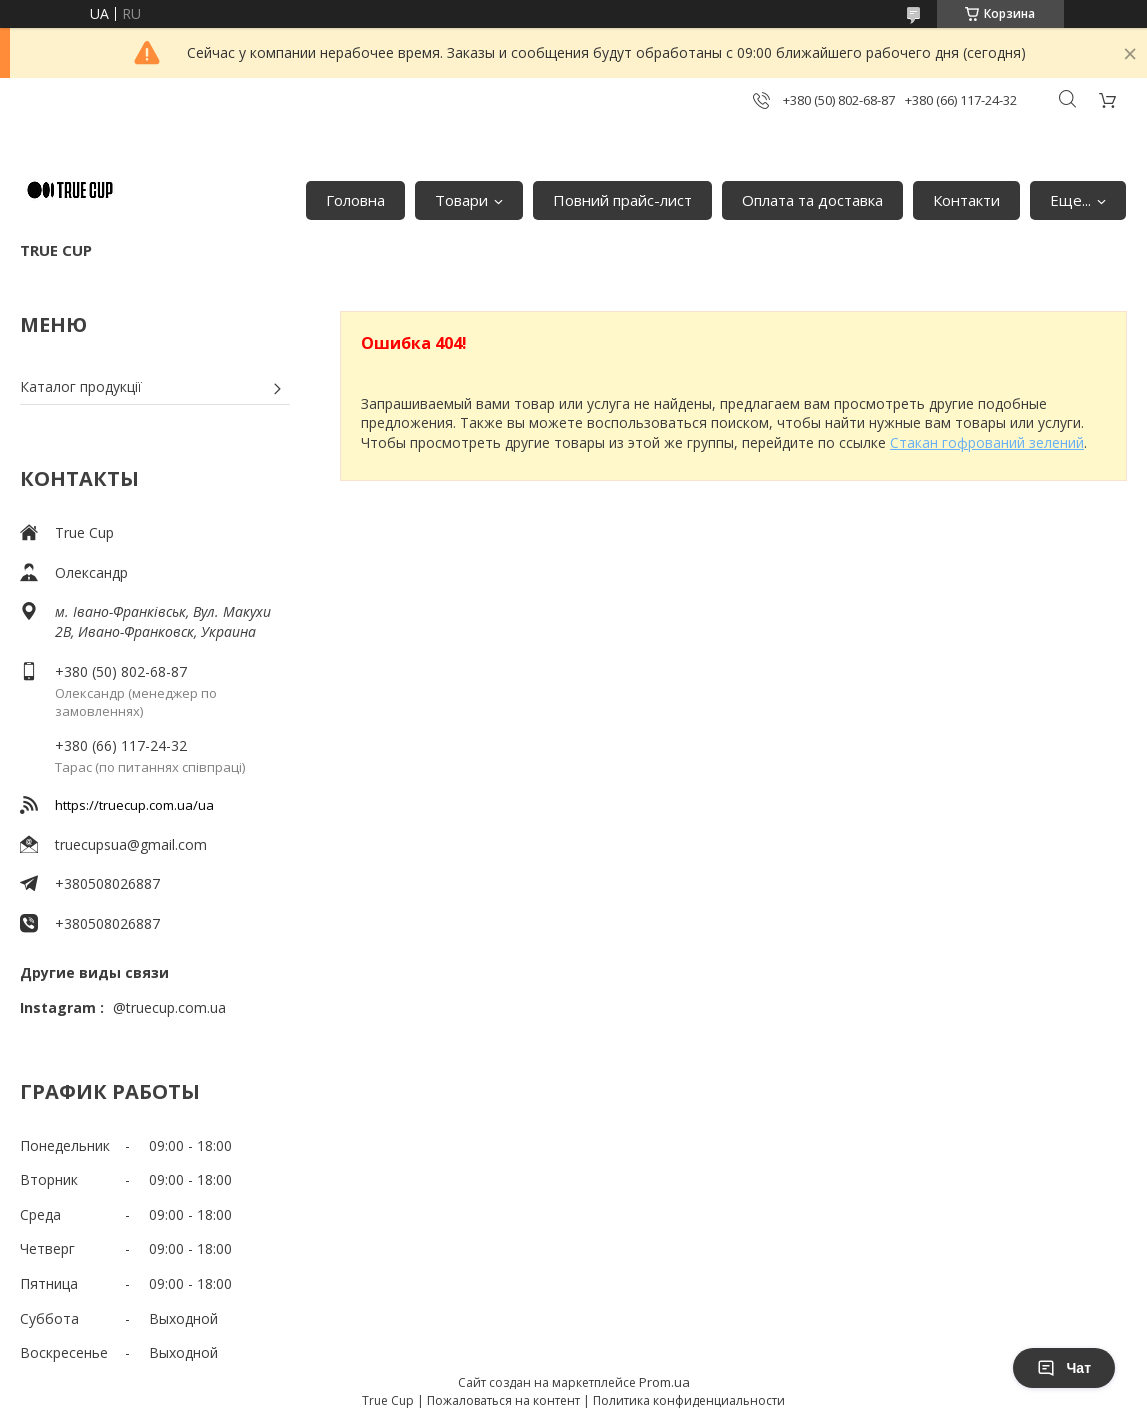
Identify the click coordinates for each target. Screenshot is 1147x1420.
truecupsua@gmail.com (131, 844)
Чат (1064, 1368)
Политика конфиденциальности (689, 1400)
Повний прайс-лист (622, 200)
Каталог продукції (81, 386)
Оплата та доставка (812, 200)
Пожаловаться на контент (503, 1400)
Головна (355, 200)
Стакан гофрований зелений (987, 442)
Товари (461, 200)
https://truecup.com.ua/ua (134, 805)
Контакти (966, 200)
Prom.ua (664, 1382)
